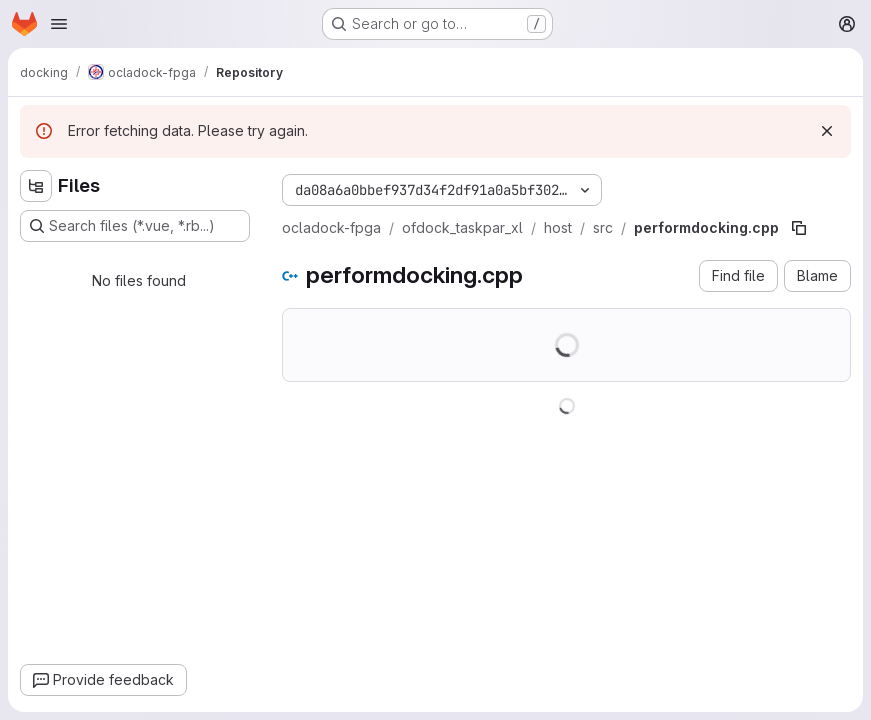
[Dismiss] (827, 131)
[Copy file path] (799, 228)
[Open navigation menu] (59, 24)
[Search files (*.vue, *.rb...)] (135, 226)
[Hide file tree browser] (36, 186)
